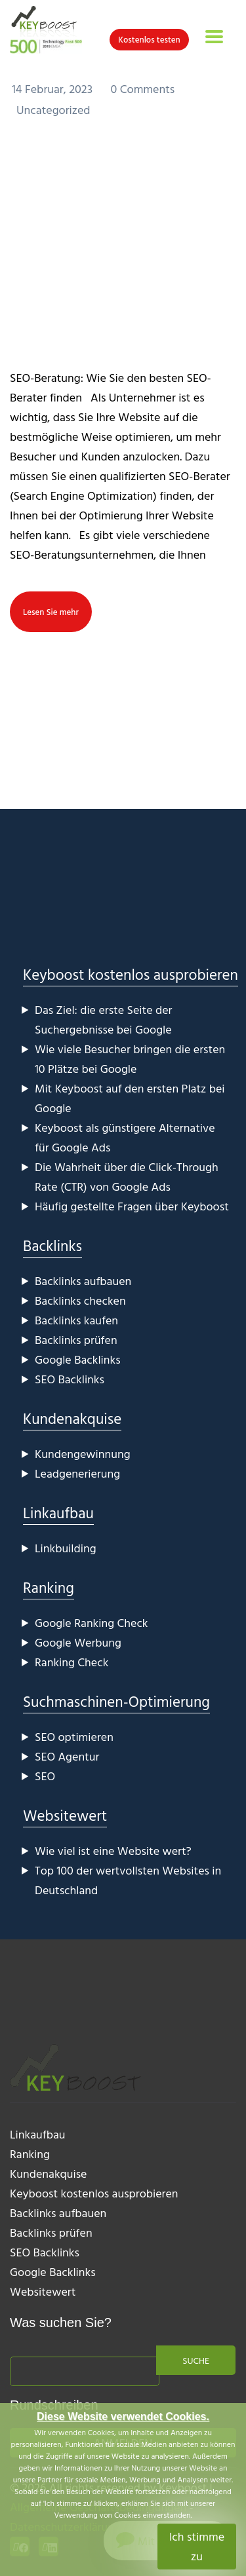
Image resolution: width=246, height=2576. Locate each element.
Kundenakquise (72, 1418)
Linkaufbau (58, 1512)
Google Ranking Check (91, 1623)
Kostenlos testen (149, 39)
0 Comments (143, 89)
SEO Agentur (67, 1756)
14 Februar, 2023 (54, 89)
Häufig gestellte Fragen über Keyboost (132, 1206)
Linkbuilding (65, 1548)
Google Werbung (78, 1642)
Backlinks (52, 1245)
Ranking (48, 1587)
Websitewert (65, 1815)
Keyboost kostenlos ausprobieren (130, 974)
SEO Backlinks (69, 1379)
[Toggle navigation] (214, 37)
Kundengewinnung (83, 1454)
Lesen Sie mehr (51, 611)
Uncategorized (53, 110)
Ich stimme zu (196, 2546)
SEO (45, 1776)
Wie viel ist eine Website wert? (113, 1850)
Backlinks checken (80, 1300)
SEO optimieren (74, 1736)
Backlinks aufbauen (83, 1281)
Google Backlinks (78, 1359)
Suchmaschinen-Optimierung (116, 1701)
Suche (195, 2360)
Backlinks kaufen (76, 1320)
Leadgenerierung (77, 1473)
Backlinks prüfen (76, 1340)
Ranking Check (71, 1662)
